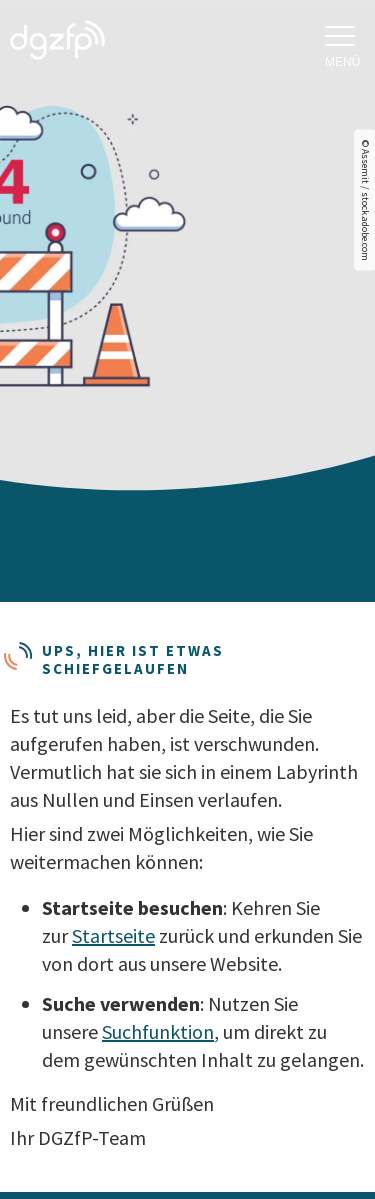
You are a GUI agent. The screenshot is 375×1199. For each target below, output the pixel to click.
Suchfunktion (158, 1031)
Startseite (113, 935)
